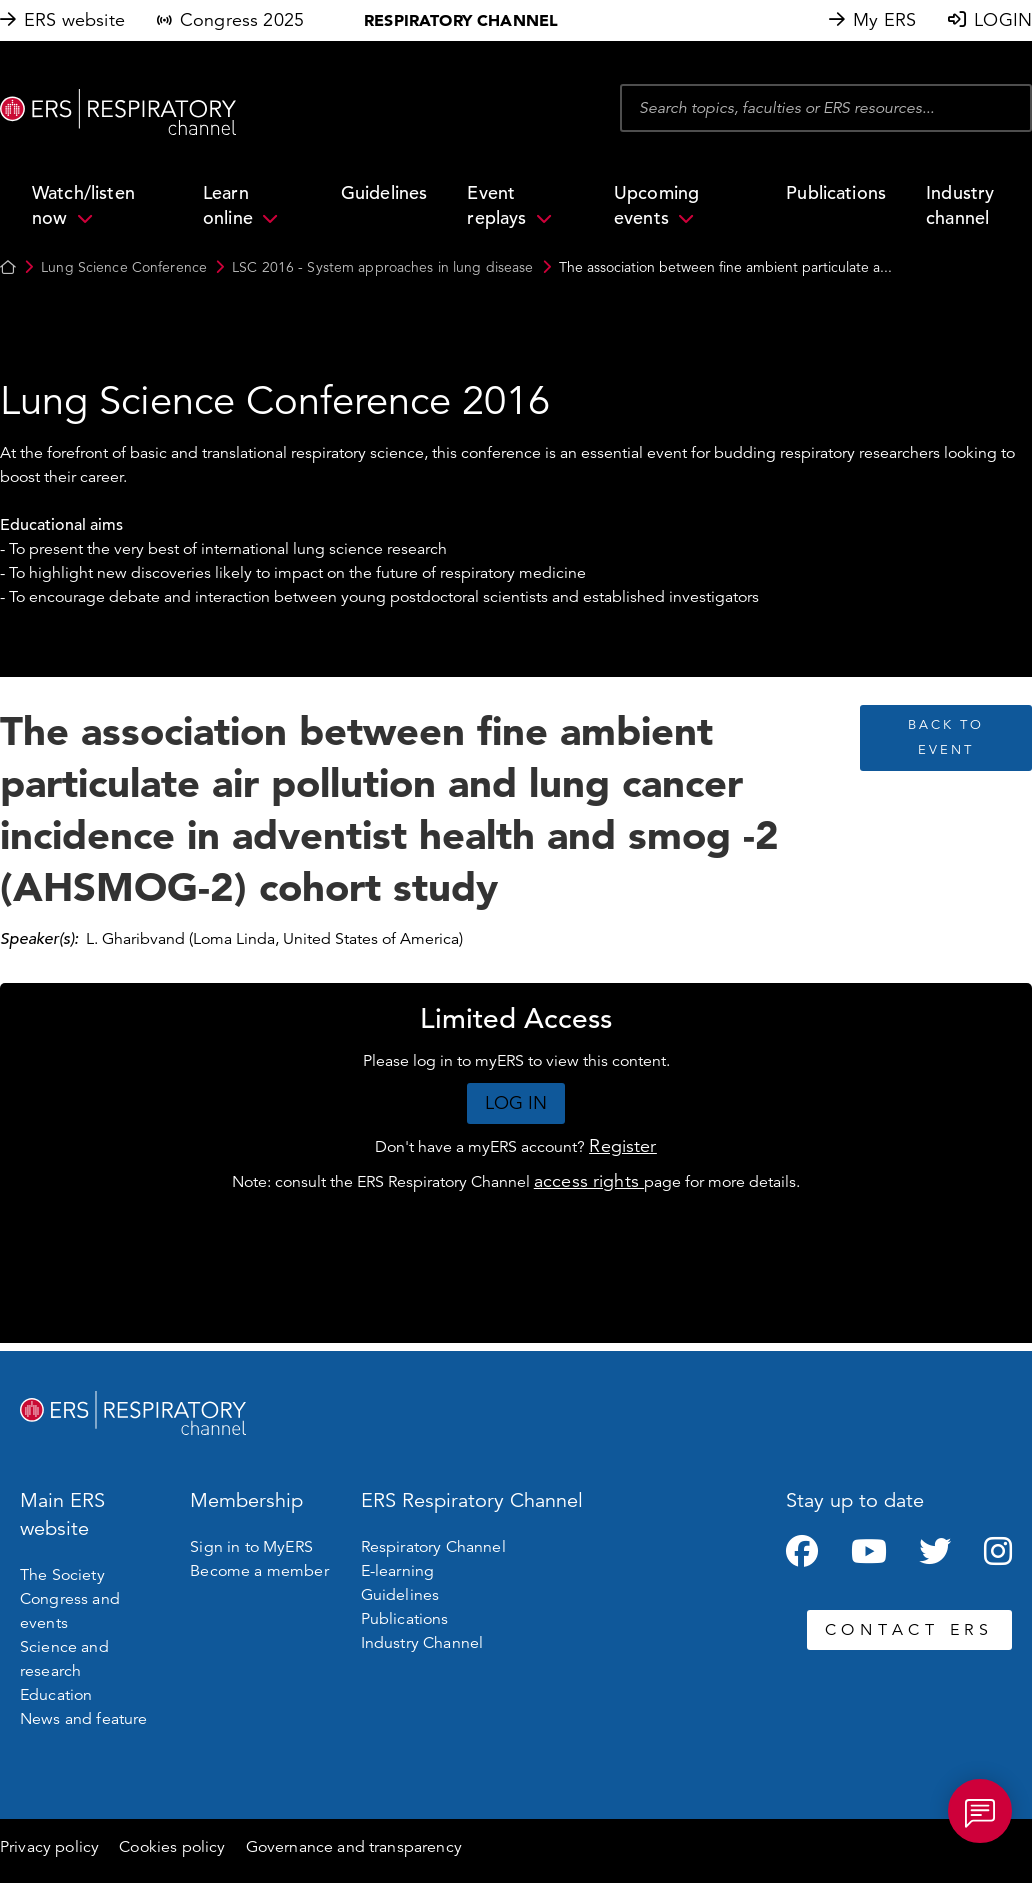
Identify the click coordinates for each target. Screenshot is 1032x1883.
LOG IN (516, 1103)
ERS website (74, 20)
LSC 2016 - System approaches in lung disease (383, 267)
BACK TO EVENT (946, 737)
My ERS (884, 20)
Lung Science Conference (124, 267)
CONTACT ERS (909, 1630)
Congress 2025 (242, 20)
